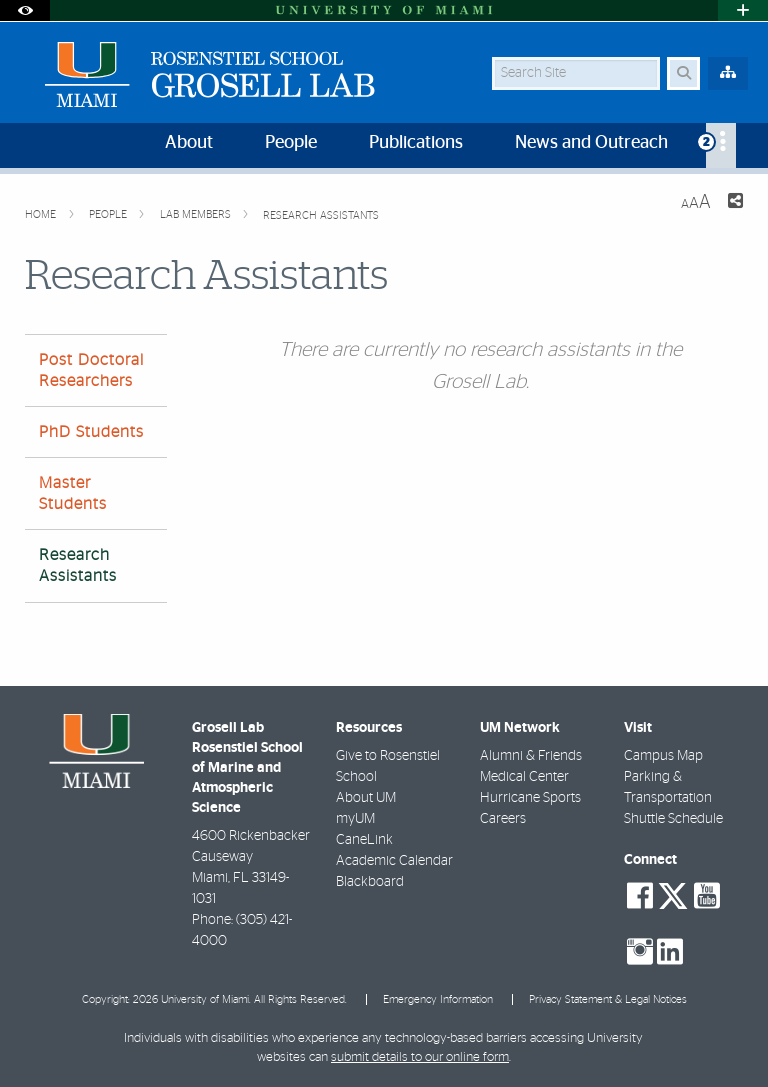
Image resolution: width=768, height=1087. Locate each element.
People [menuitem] (291, 143)
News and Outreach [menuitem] (591, 143)
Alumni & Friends (531, 756)
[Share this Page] (735, 203)
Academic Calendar (394, 861)
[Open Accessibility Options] (25, 10)
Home (42, 214)
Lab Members (197, 214)
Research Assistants (321, 215)
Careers (503, 819)
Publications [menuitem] (416, 143)
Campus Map (663, 756)
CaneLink (364, 840)
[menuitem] (721, 145)
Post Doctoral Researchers (91, 370)
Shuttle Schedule (673, 819)
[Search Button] (683, 73)
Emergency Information (438, 999)
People (109, 214)
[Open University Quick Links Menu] (743, 10)
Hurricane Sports (530, 798)
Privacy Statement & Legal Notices (608, 999)
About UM (366, 798)
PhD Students (91, 432)
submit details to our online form (420, 1057)
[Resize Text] (696, 202)
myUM (355, 819)
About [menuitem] (189, 143)
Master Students (73, 493)
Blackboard (370, 882)
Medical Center (524, 777)
